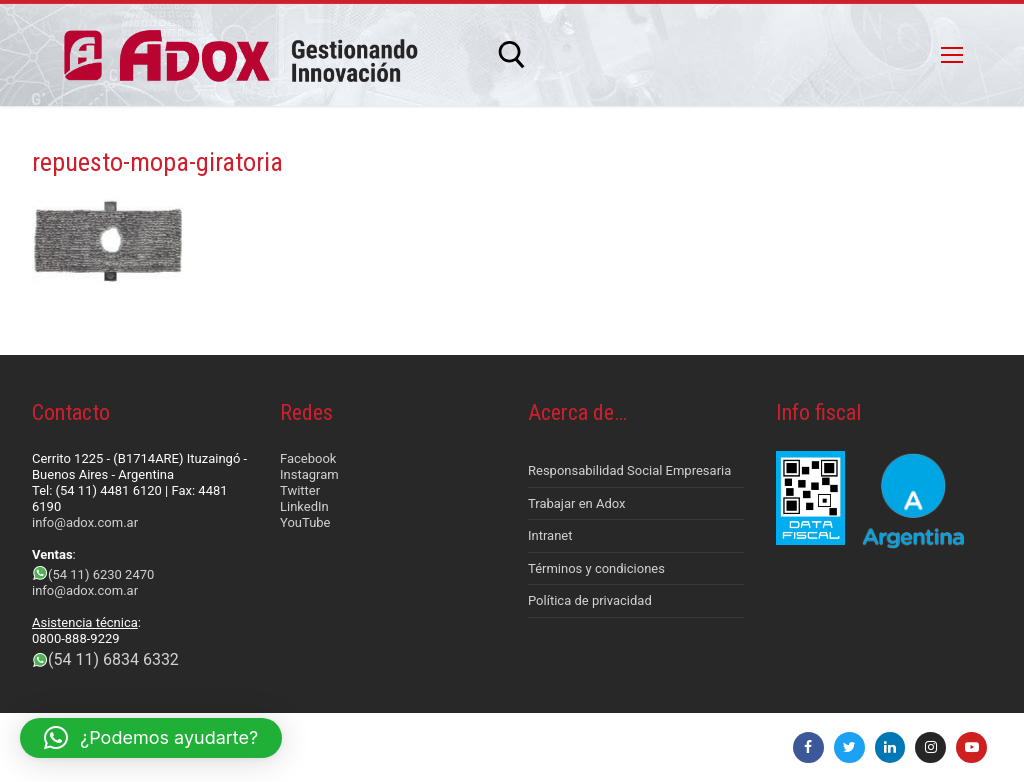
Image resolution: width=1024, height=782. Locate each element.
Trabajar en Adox (577, 503)
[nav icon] (952, 55)
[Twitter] (849, 747)
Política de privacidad (590, 600)
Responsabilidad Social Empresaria (629, 470)
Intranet (550, 535)
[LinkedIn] (890, 747)
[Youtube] (971, 747)
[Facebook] (808, 747)
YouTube (305, 522)
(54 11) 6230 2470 (101, 574)
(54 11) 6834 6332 (113, 659)
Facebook (308, 458)
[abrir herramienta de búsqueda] (512, 55)
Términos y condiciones (596, 568)
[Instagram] (930, 747)
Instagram (309, 474)
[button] (151, 738)
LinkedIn (304, 506)
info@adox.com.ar (85, 522)
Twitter (300, 490)
